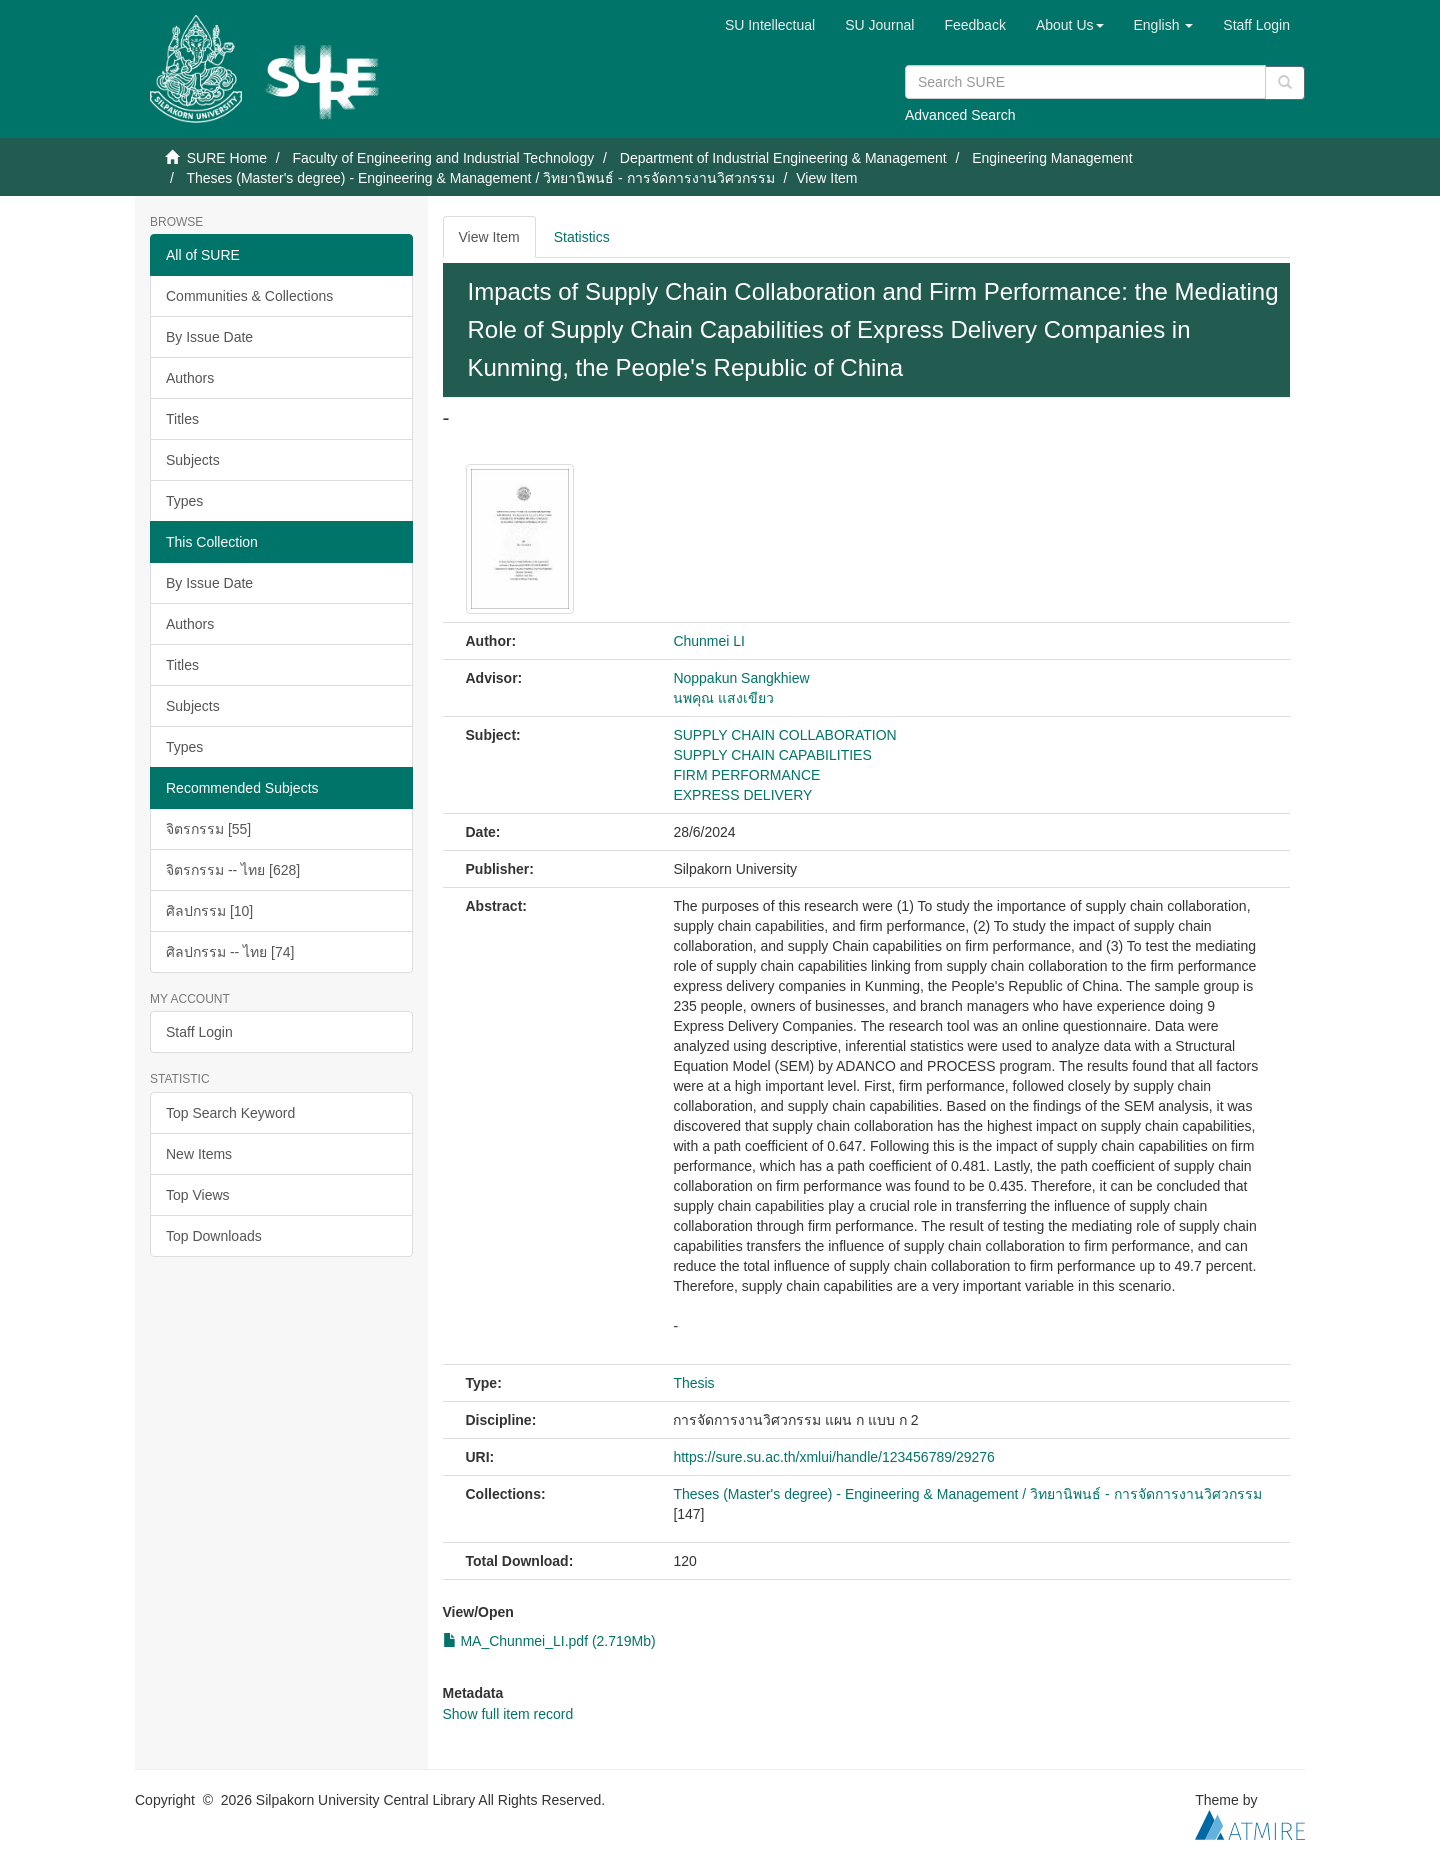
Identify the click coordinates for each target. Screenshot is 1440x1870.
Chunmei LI (709, 641)
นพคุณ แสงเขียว (723, 698)
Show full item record (508, 1714)
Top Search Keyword (230, 1113)
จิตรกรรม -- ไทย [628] (233, 870)
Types (184, 501)
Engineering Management (1052, 158)
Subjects (193, 460)
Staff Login (199, 1032)
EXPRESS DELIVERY (742, 795)
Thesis (693, 1383)
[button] (1070, 25)
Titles (182, 419)
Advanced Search (960, 115)
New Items (199, 1154)
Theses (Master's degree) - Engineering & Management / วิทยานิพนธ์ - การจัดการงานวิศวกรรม (480, 178)
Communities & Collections (249, 296)
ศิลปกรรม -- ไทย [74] (230, 952)
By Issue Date (209, 337)
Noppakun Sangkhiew (741, 678)
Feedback (974, 25)
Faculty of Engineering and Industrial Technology (443, 158)
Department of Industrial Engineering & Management (783, 158)
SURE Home (227, 158)
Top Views (198, 1195)
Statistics (582, 237)
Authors (190, 378)
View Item (489, 237)
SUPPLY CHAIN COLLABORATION (784, 735)
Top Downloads (214, 1236)
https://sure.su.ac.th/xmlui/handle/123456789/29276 (833, 1457)
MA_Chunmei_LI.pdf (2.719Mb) (549, 1641)
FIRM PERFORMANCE (746, 775)
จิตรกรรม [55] (208, 829)
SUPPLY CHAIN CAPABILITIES (772, 755)
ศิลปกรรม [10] (209, 911)
